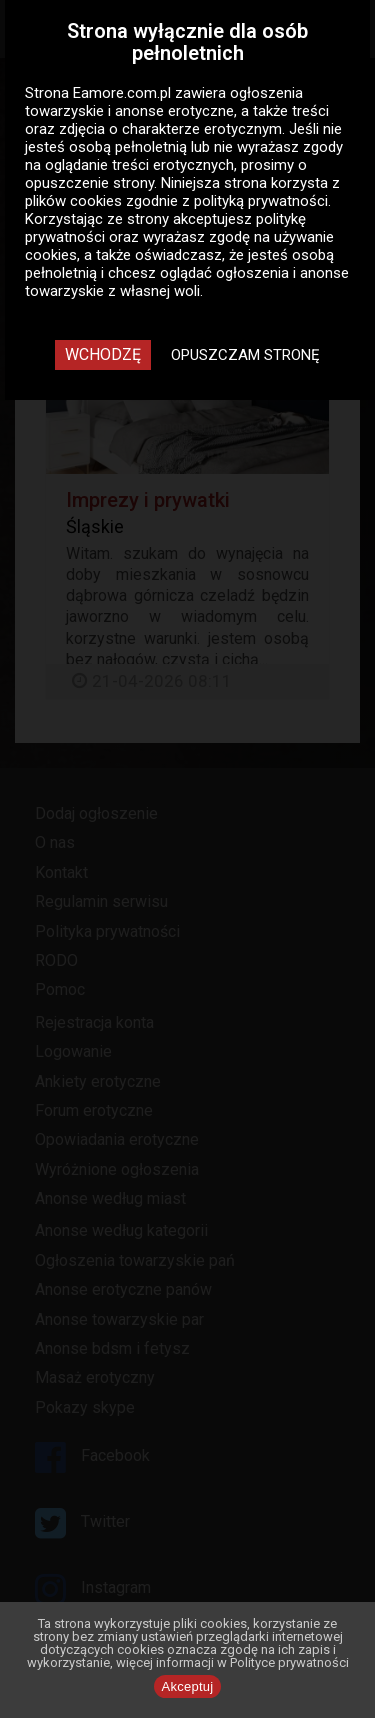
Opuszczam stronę (245, 355)
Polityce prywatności (289, 1662)
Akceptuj (188, 1686)
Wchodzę (103, 354)
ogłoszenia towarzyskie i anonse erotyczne (164, 102)
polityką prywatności (261, 201)
